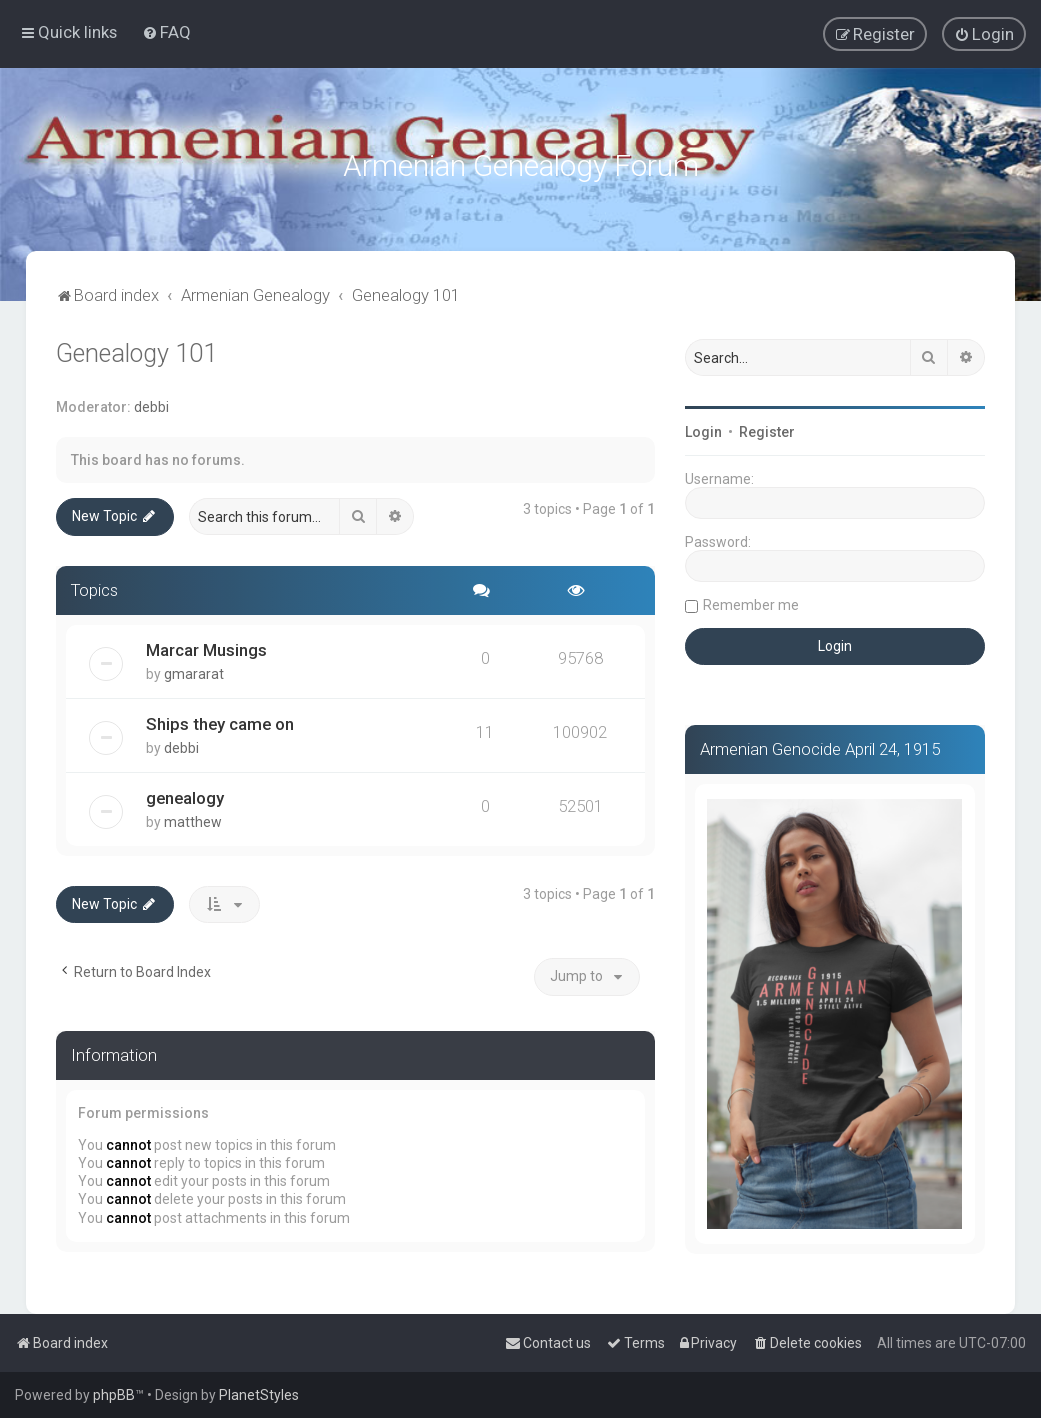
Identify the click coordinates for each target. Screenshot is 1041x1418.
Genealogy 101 (136, 350)
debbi (151, 404)
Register (767, 429)
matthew (193, 819)
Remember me (751, 602)
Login (703, 429)
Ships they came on (220, 721)
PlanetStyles (259, 1395)
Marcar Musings (206, 647)
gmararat (194, 671)
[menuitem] (166, 32)
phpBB (114, 1395)
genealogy (185, 795)
